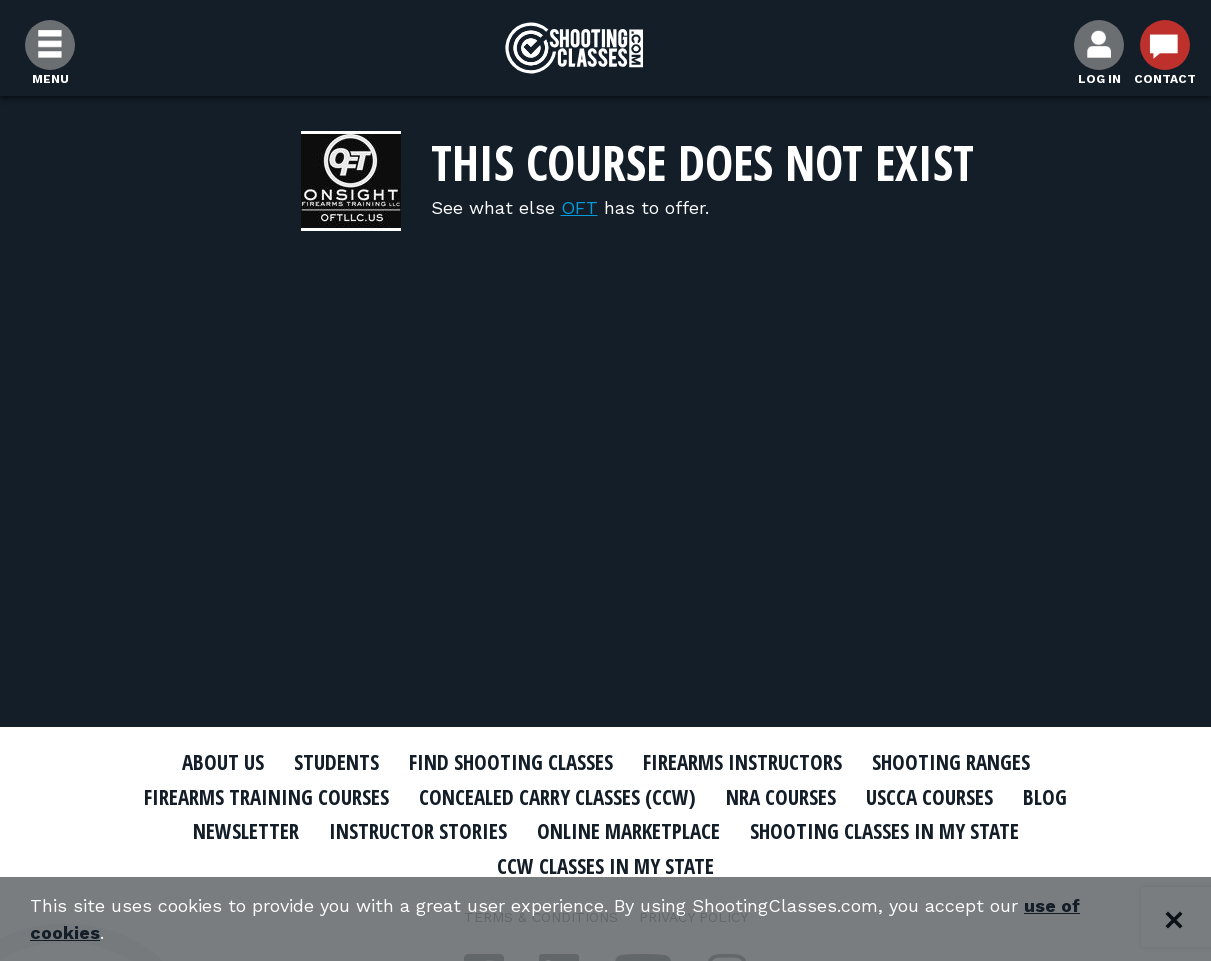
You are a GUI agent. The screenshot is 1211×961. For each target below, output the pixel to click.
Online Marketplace (628, 831)
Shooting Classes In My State (884, 831)
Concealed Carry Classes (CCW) (557, 797)
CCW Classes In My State (605, 866)
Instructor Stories (418, 831)
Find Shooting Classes (511, 762)
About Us (223, 762)
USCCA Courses (929, 797)
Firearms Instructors (742, 762)
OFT (579, 207)
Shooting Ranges (951, 762)
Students (336, 762)
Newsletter (246, 831)
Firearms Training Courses (266, 797)
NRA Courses (781, 797)
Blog (1045, 797)
